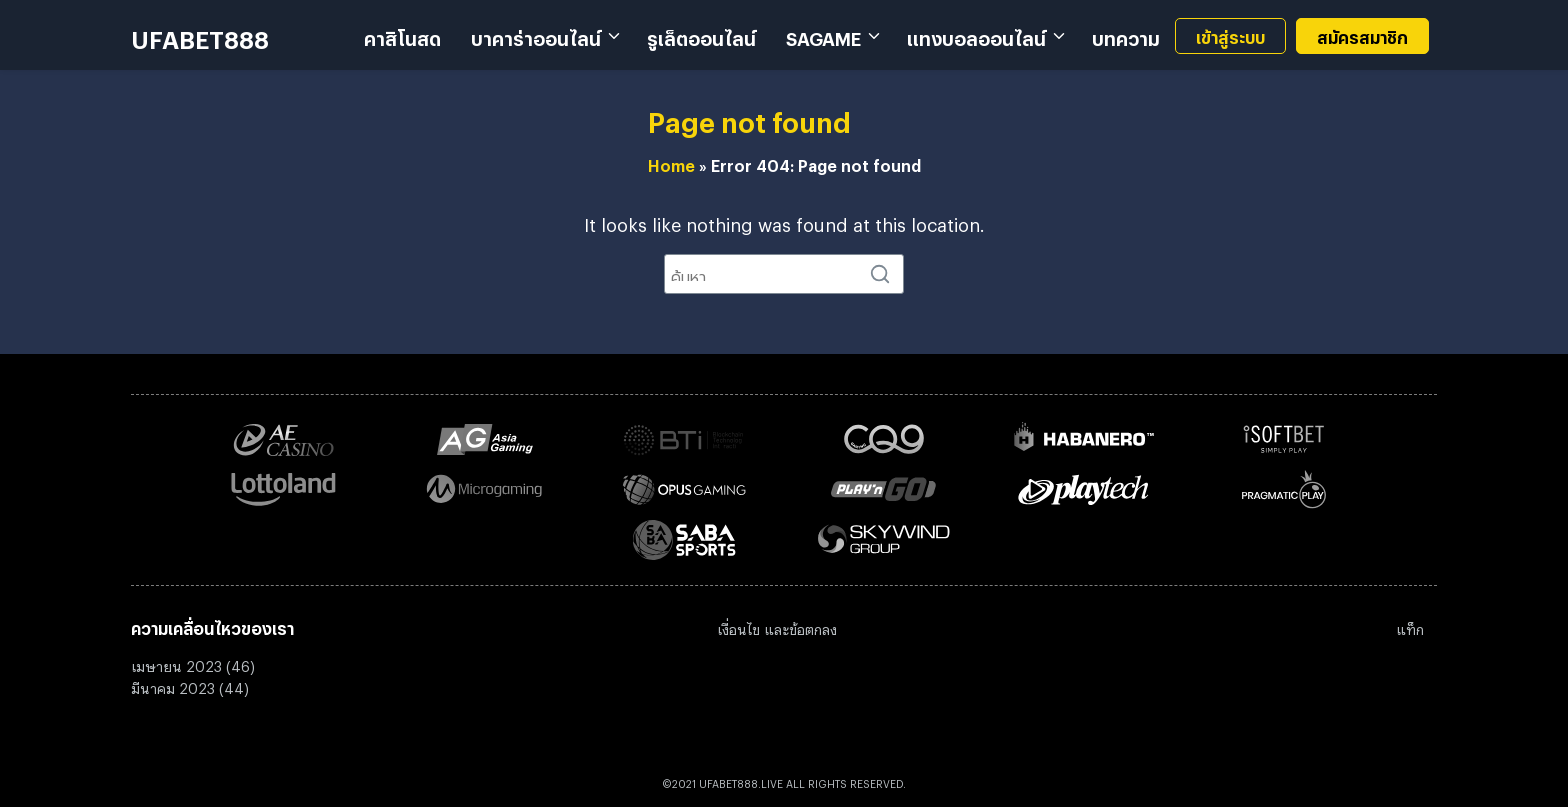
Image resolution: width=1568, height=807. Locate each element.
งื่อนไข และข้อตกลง (779, 626)
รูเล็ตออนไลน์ (701, 35)
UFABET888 (200, 34)
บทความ (1126, 35)
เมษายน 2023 (176, 663)
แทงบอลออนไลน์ (976, 35)
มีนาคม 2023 (173, 685)
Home (671, 163)
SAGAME (823, 35)
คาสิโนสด (402, 35)
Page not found (749, 117)
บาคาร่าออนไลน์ (536, 35)
